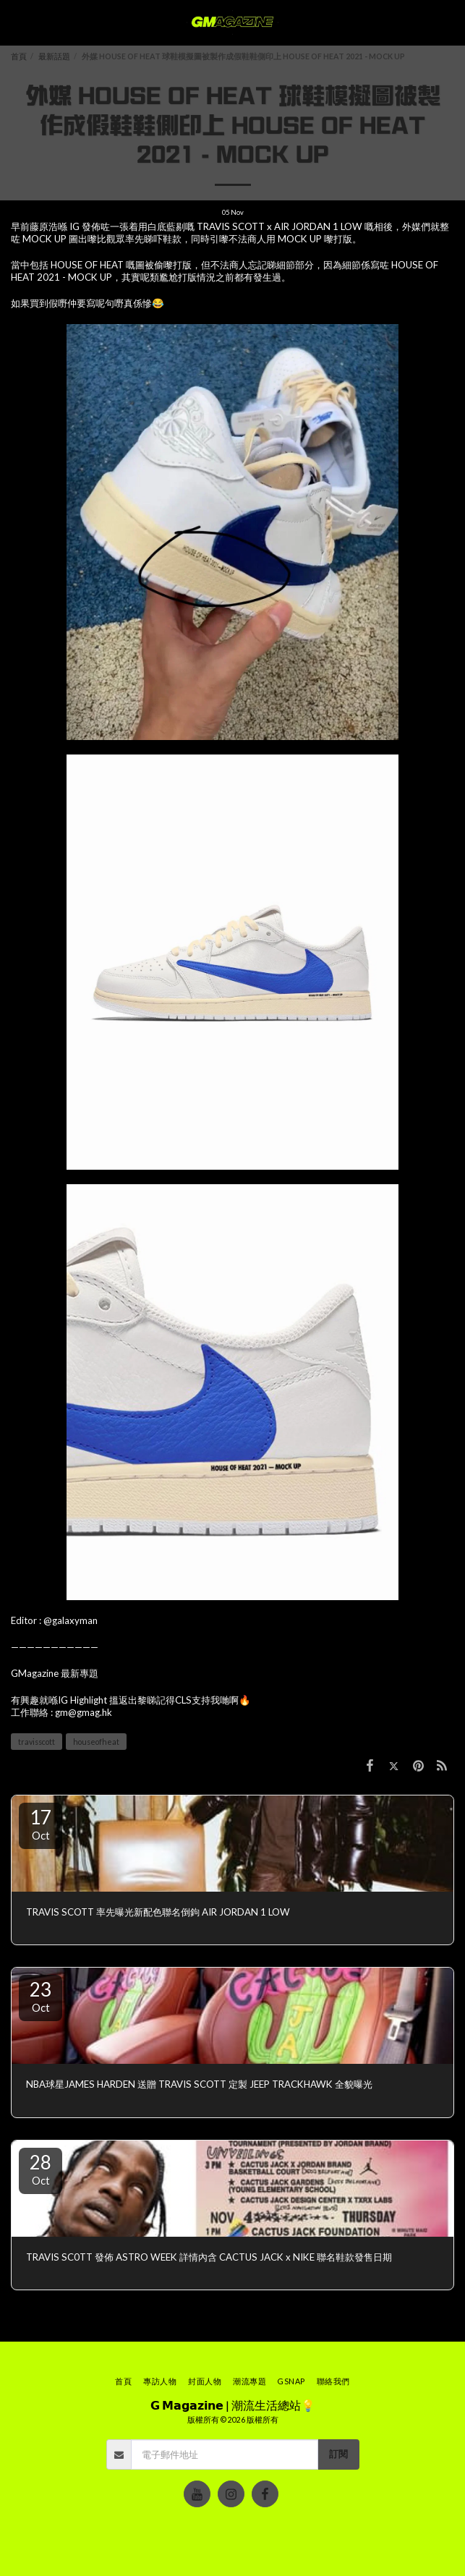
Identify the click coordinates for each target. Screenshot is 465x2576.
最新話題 (54, 56)
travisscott (36, 1741)
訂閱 (338, 2454)
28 (40, 2169)
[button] (16, 22)
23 (40, 1996)
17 (40, 1824)
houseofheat (96, 1741)
